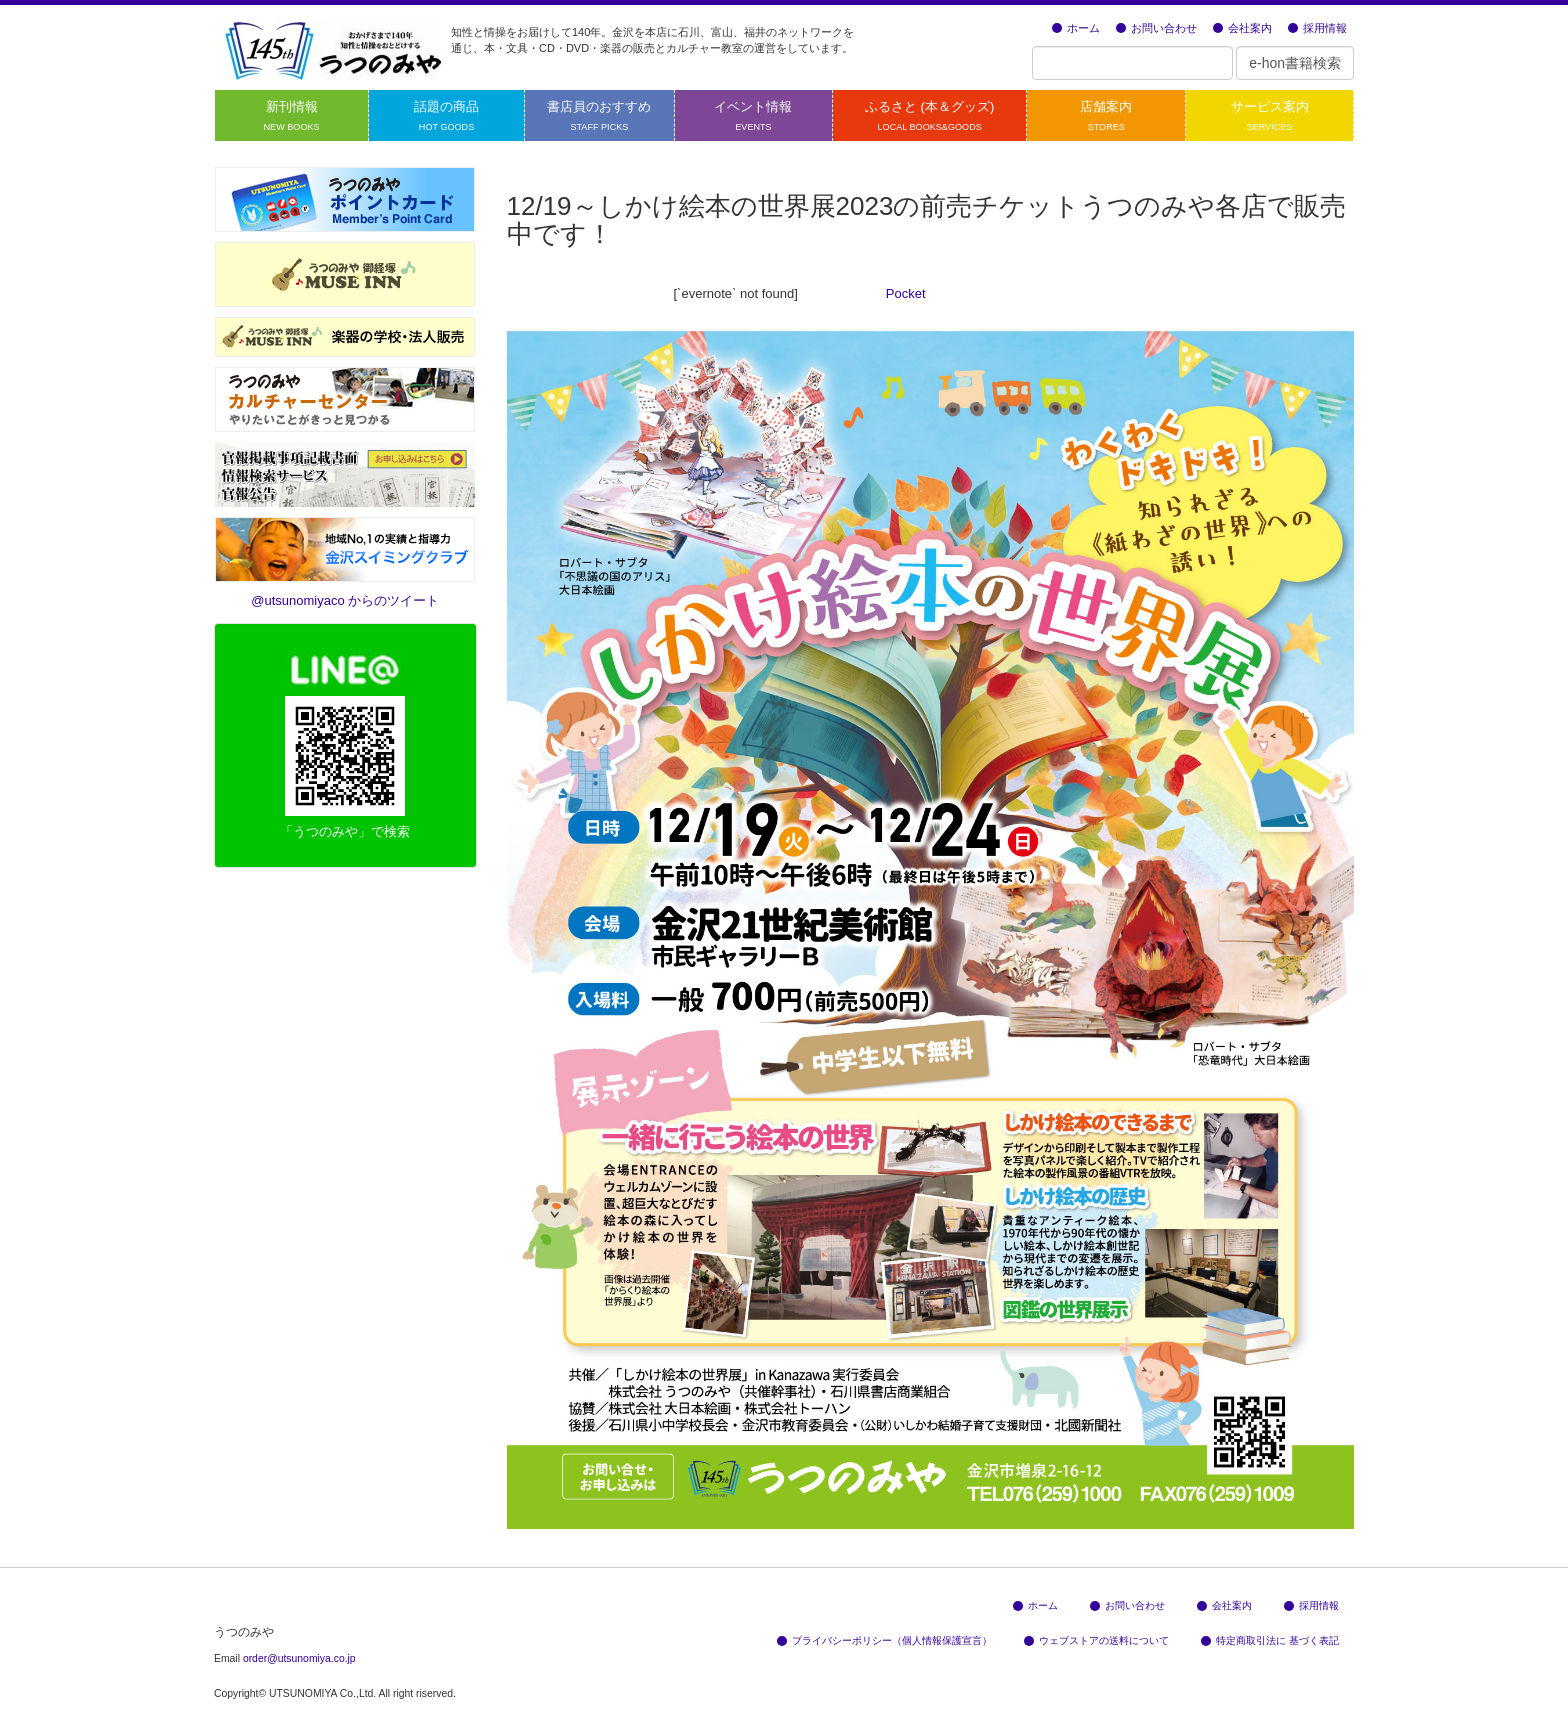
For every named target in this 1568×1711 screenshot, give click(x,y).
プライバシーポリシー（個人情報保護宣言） (884, 1640)
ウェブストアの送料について (1096, 1640)
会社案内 (1242, 28)
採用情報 (1317, 28)
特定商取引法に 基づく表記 (1270, 1640)
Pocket (906, 293)
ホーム (1076, 28)
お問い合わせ (1156, 28)
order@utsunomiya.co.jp (299, 1658)
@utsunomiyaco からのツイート (345, 600)
